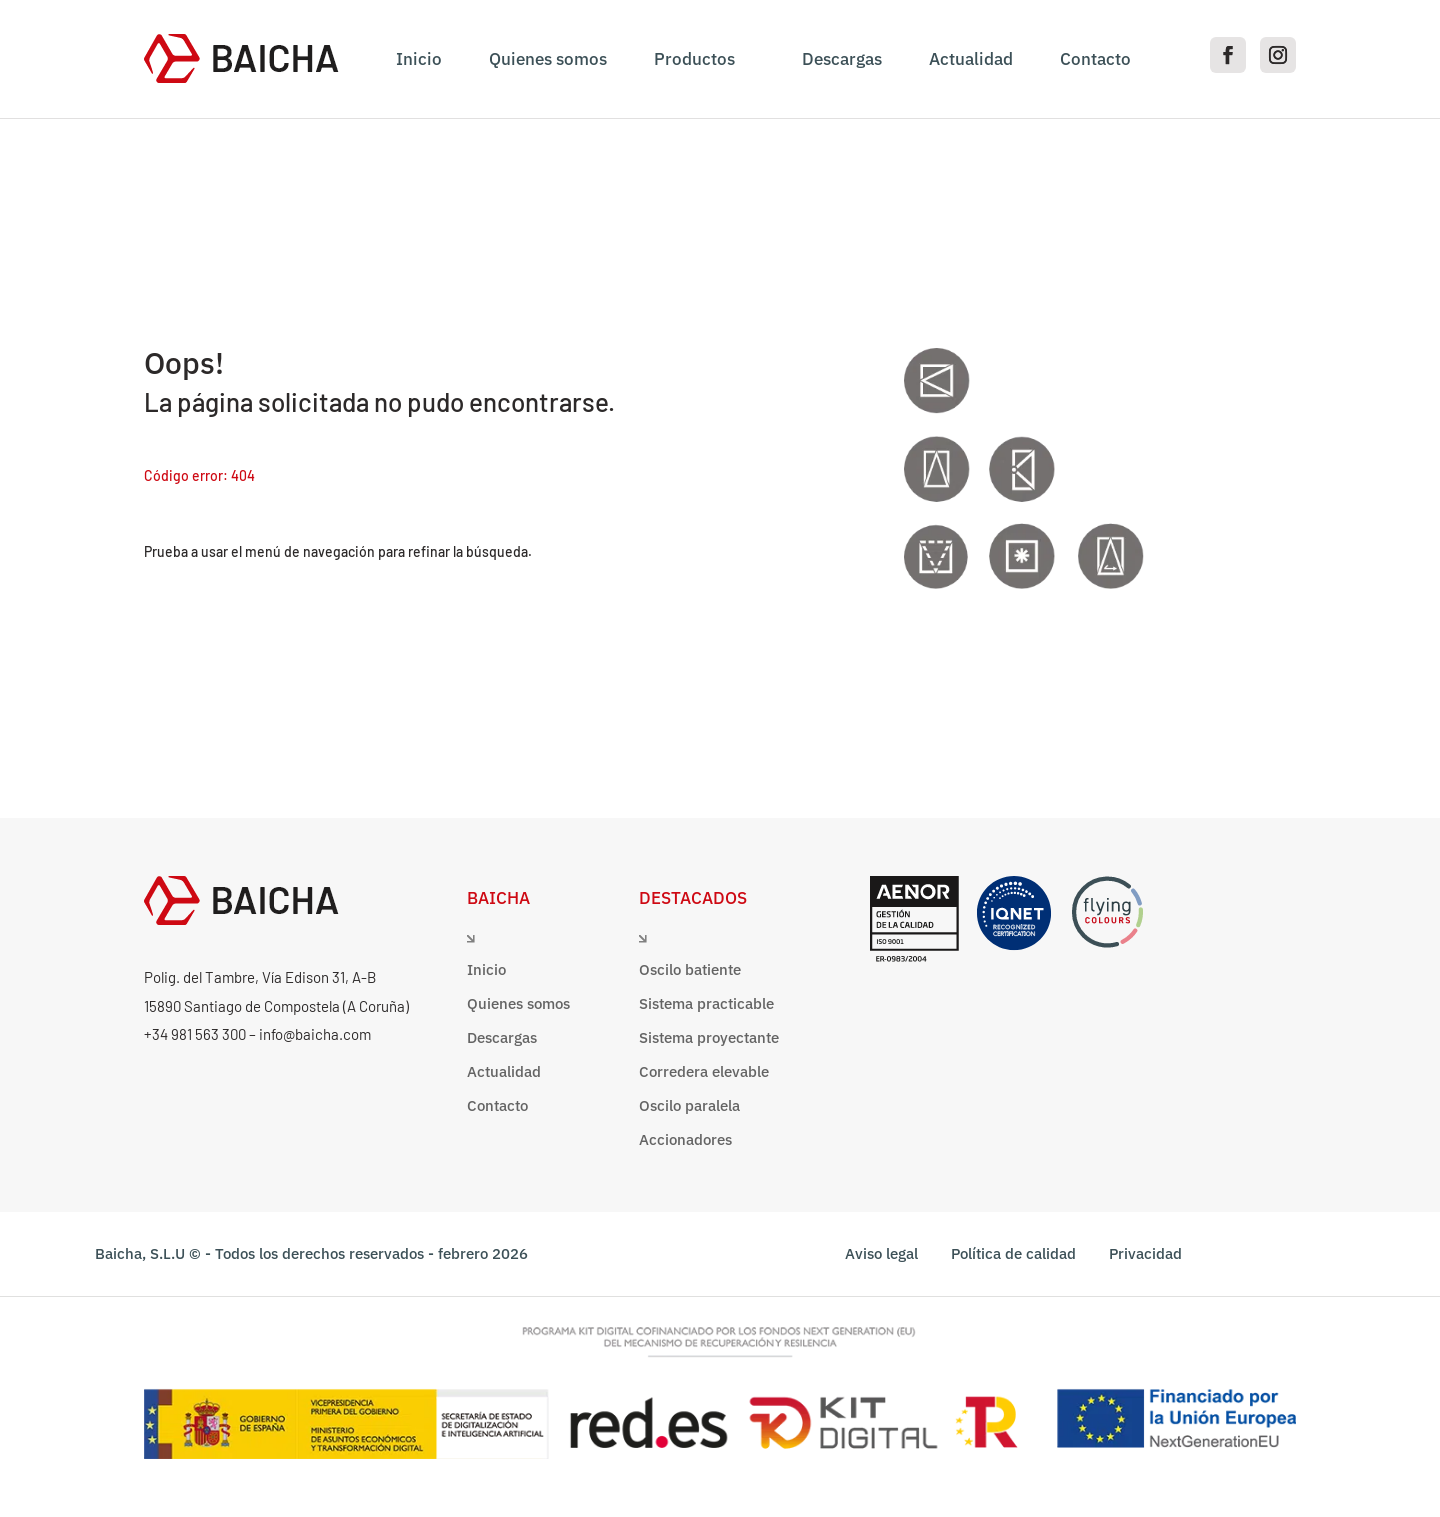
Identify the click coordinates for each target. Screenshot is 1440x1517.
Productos (694, 59)
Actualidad (971, 59)
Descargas (842, 59)
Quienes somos (548, 59)
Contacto (1095, 59)
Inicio (419, 59)
